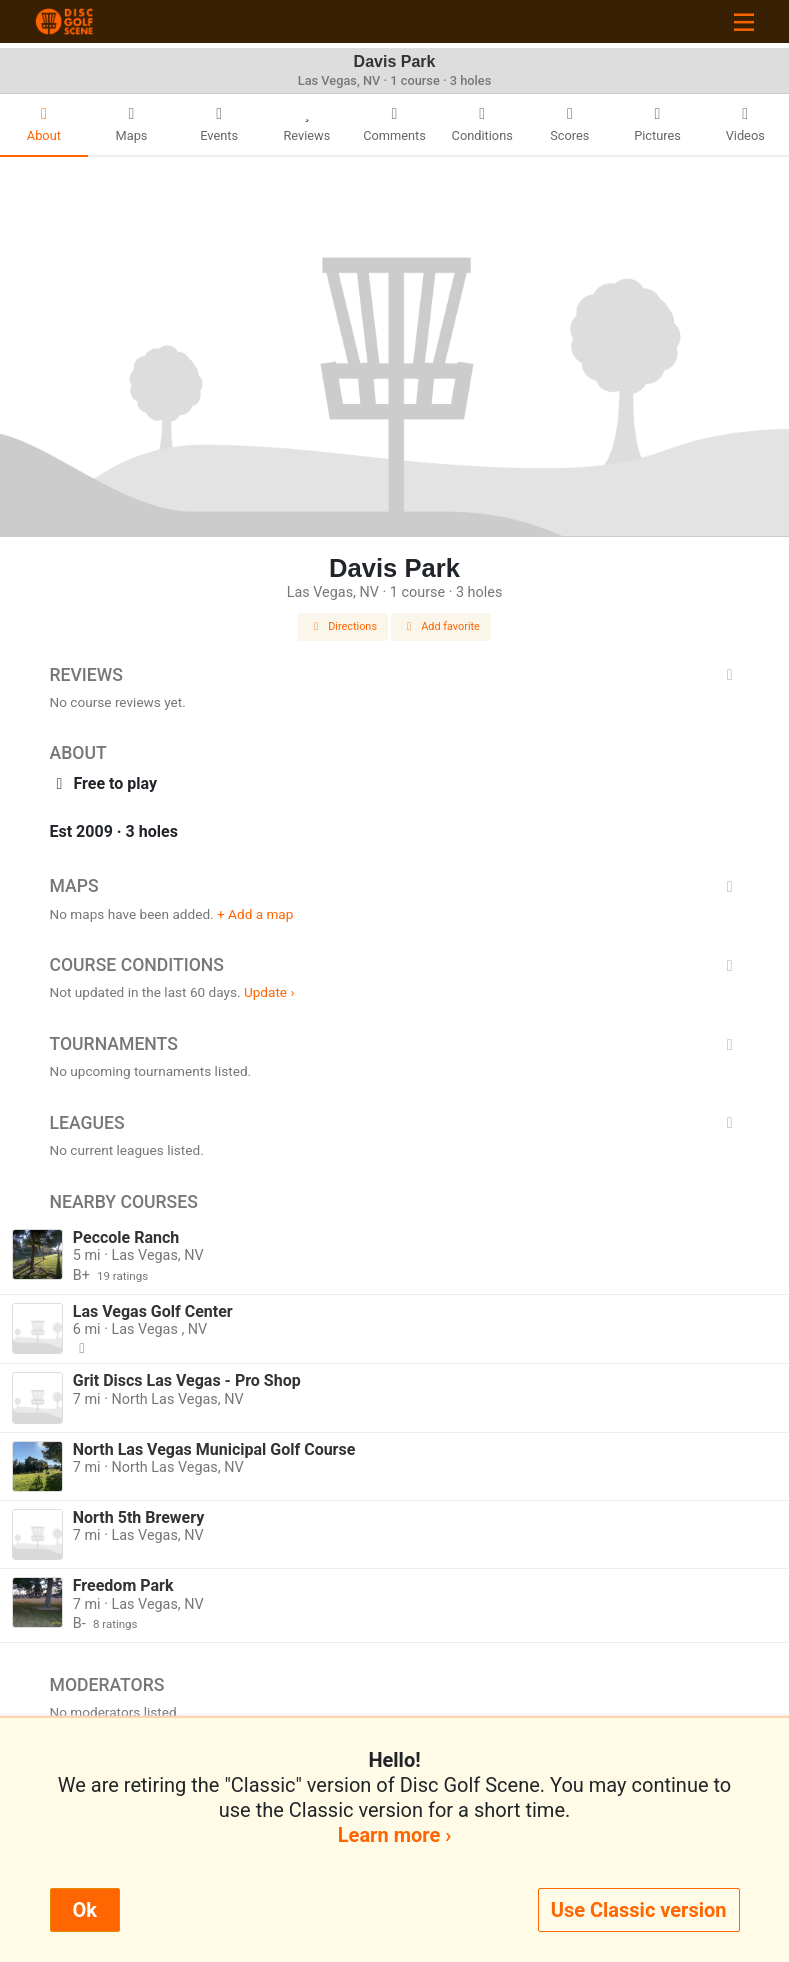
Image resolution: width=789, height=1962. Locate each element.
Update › (269, 992)
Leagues (395, 1123)
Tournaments (395, 1044)
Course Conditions (395, 965)
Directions (343, 626)
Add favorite (441, 626)
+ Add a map (255, 914)
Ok (85, 1910)
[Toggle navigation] (744, 21)
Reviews (395, 675)
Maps (395, 886)
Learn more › (394, 1835)
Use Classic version (639, 1910)
